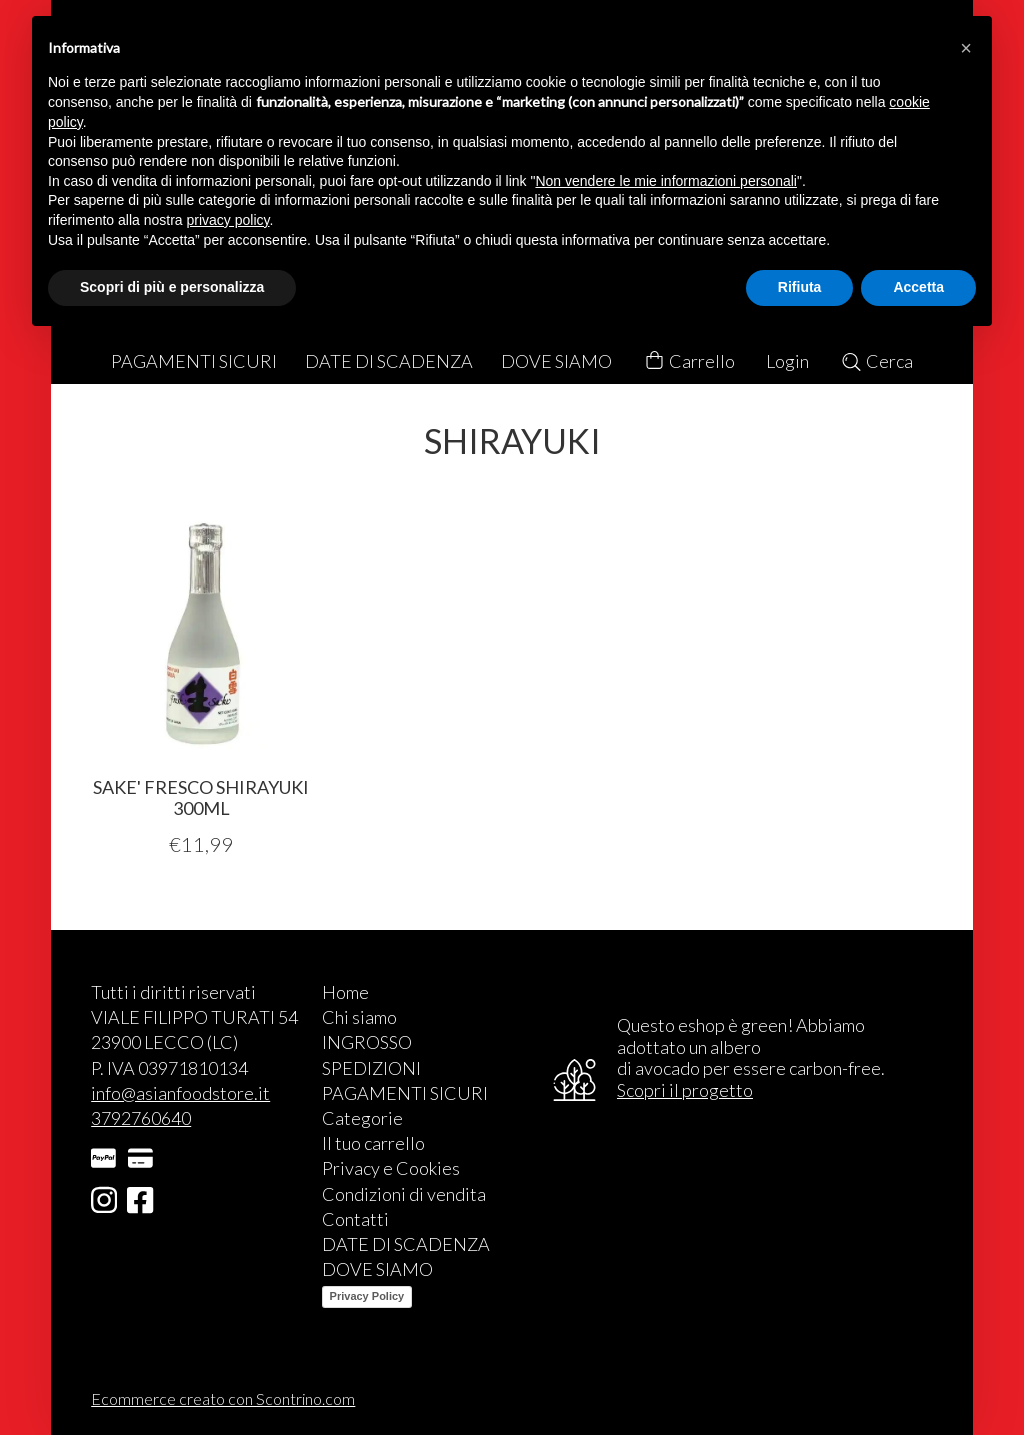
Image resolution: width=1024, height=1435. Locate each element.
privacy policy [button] (228, 220)
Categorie (362, 1118)
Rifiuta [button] (800, 287)
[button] (966, 48)
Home (345, 992)
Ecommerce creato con (223, 1398)
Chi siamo (359, 1017)
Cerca (876, 361)
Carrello (689, 361)
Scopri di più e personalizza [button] (172, 287)
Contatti (355, 1219)
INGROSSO (367, 1042)
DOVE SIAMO (556, 361)
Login (787, 361)
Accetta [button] (918, 287)
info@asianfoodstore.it (180, 1093)
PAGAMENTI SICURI (194, 361)
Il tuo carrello (373, 1143)
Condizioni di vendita (404, 1194)
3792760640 (141, 1118)
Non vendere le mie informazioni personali (665, 181)
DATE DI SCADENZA (389, 361)
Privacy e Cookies (391, 1168)
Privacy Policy (367, 1296)
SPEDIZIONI (371, 1068)
